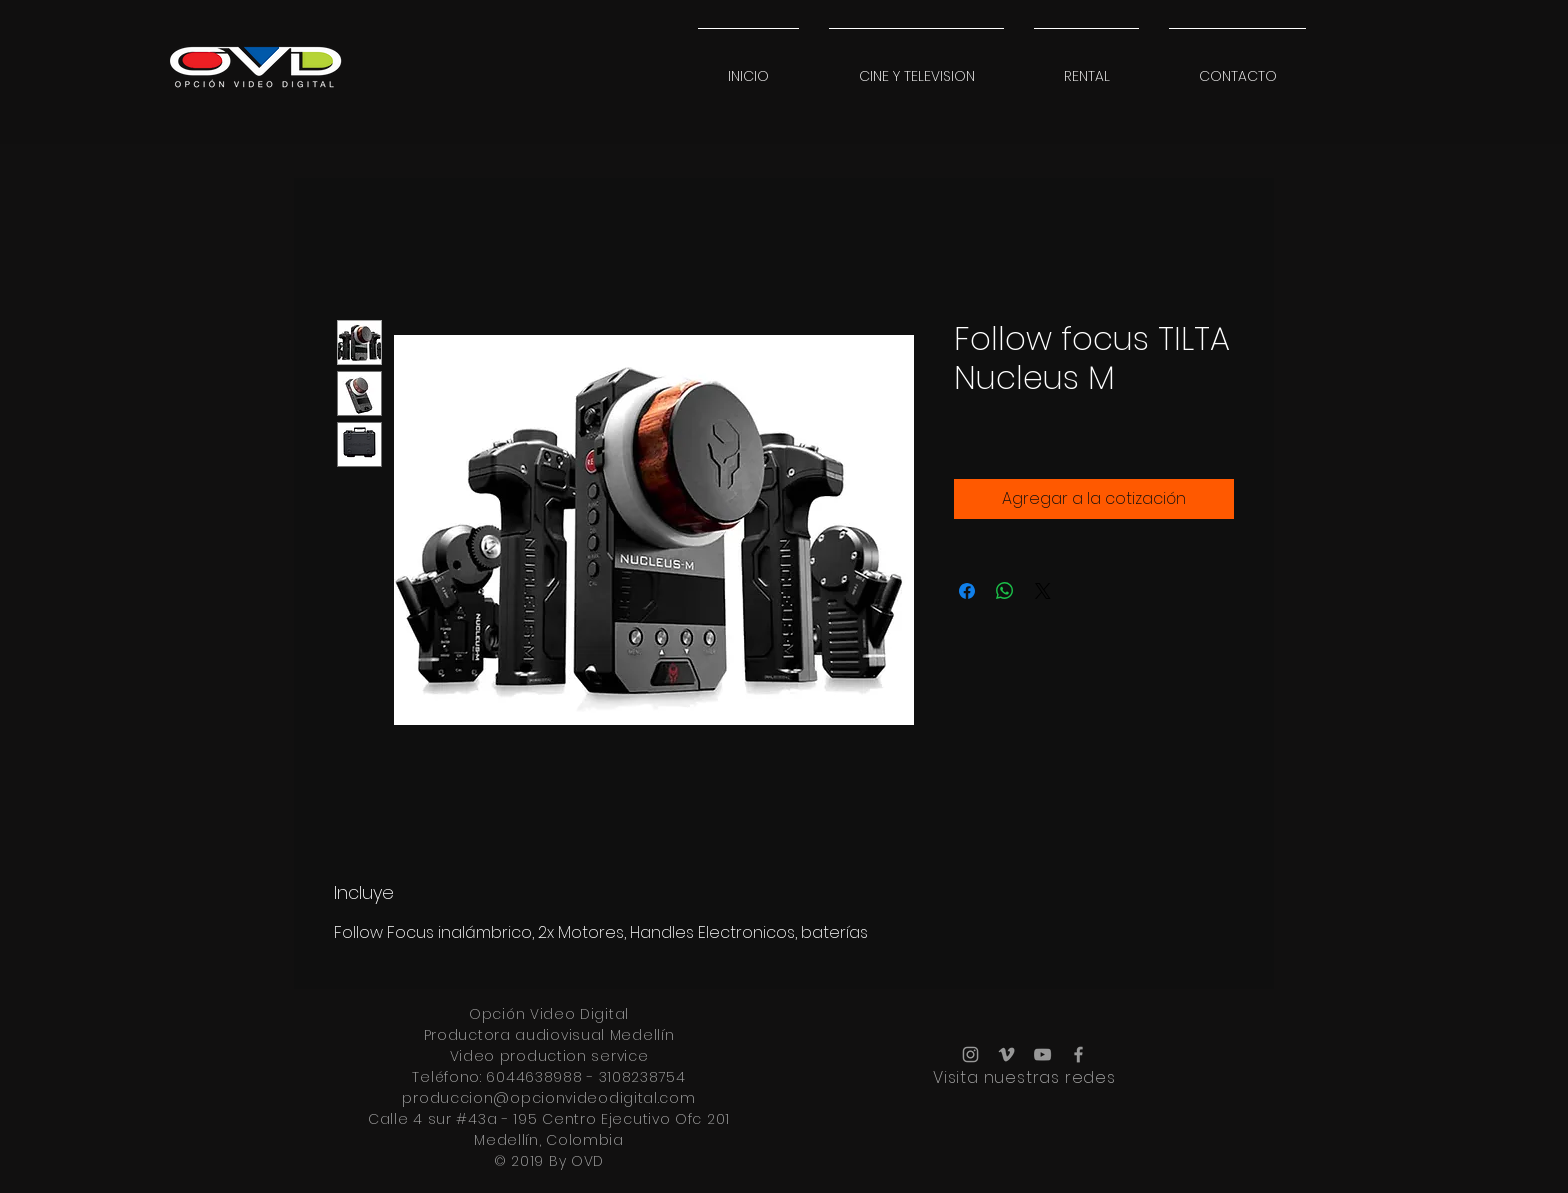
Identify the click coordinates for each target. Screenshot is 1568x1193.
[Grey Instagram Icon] (970, 1054)
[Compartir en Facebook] (967, 591)
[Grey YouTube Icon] (1042, 1054)
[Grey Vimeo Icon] (1006, 1054)
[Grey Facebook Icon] (1078, 1054)
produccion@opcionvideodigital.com (548, 1098)
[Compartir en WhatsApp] (1005, 591)
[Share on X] (1043, 591)
